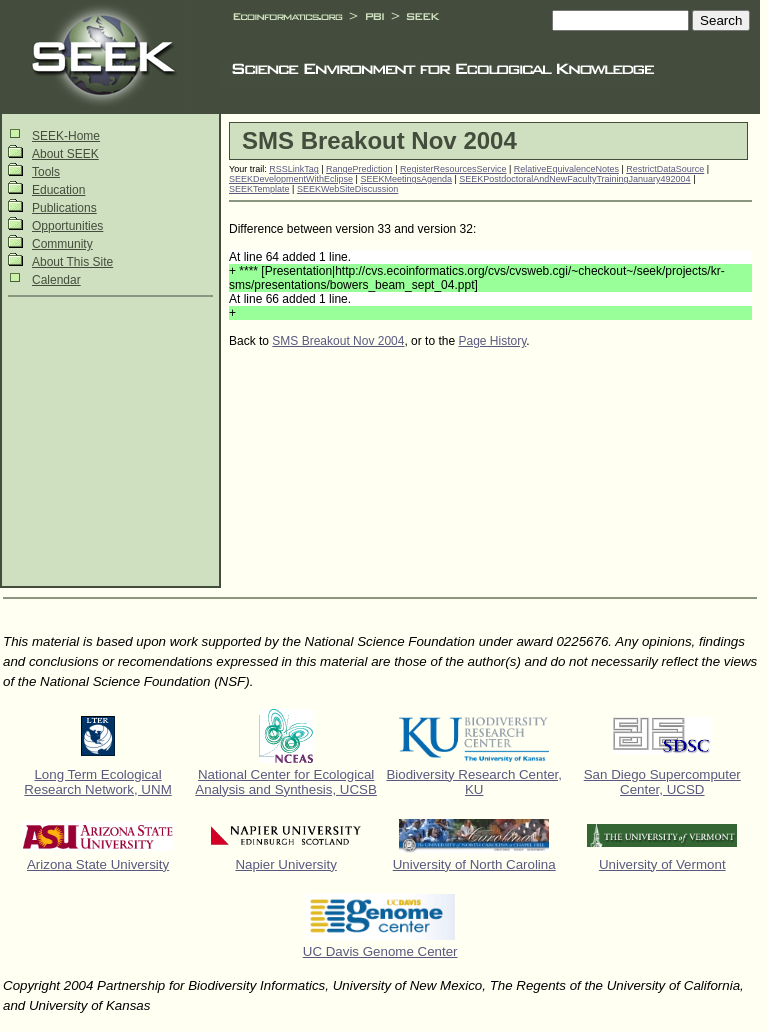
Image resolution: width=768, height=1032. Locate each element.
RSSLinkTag (294, 169)
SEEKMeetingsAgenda (406, 179)
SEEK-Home (66, 136)
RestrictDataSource (665, 169)
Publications (64, 208)
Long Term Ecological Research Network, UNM (97, 782)
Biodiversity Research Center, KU (474, 782)
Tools (46, 172)
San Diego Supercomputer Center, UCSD (662, 782)
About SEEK (65, 154)
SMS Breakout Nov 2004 (338, 341)
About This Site (72, 262)
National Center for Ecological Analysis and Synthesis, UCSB (286, 782)
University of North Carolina (474, 864)
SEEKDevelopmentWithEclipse (291, 179)
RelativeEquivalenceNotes (566, 169)
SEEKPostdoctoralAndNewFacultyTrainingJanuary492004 (574, 179)
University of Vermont (662, 864)
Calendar (56, 280)
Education (58, 190)
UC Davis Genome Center (380, 951)
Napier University (285, 864)
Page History (492, 341)
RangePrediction (359, 169)
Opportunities (67, 226)
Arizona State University (98, 864)
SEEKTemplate (259, 189)
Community (62, 244)
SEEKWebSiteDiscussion (347, 189)
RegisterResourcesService (453, 169)
